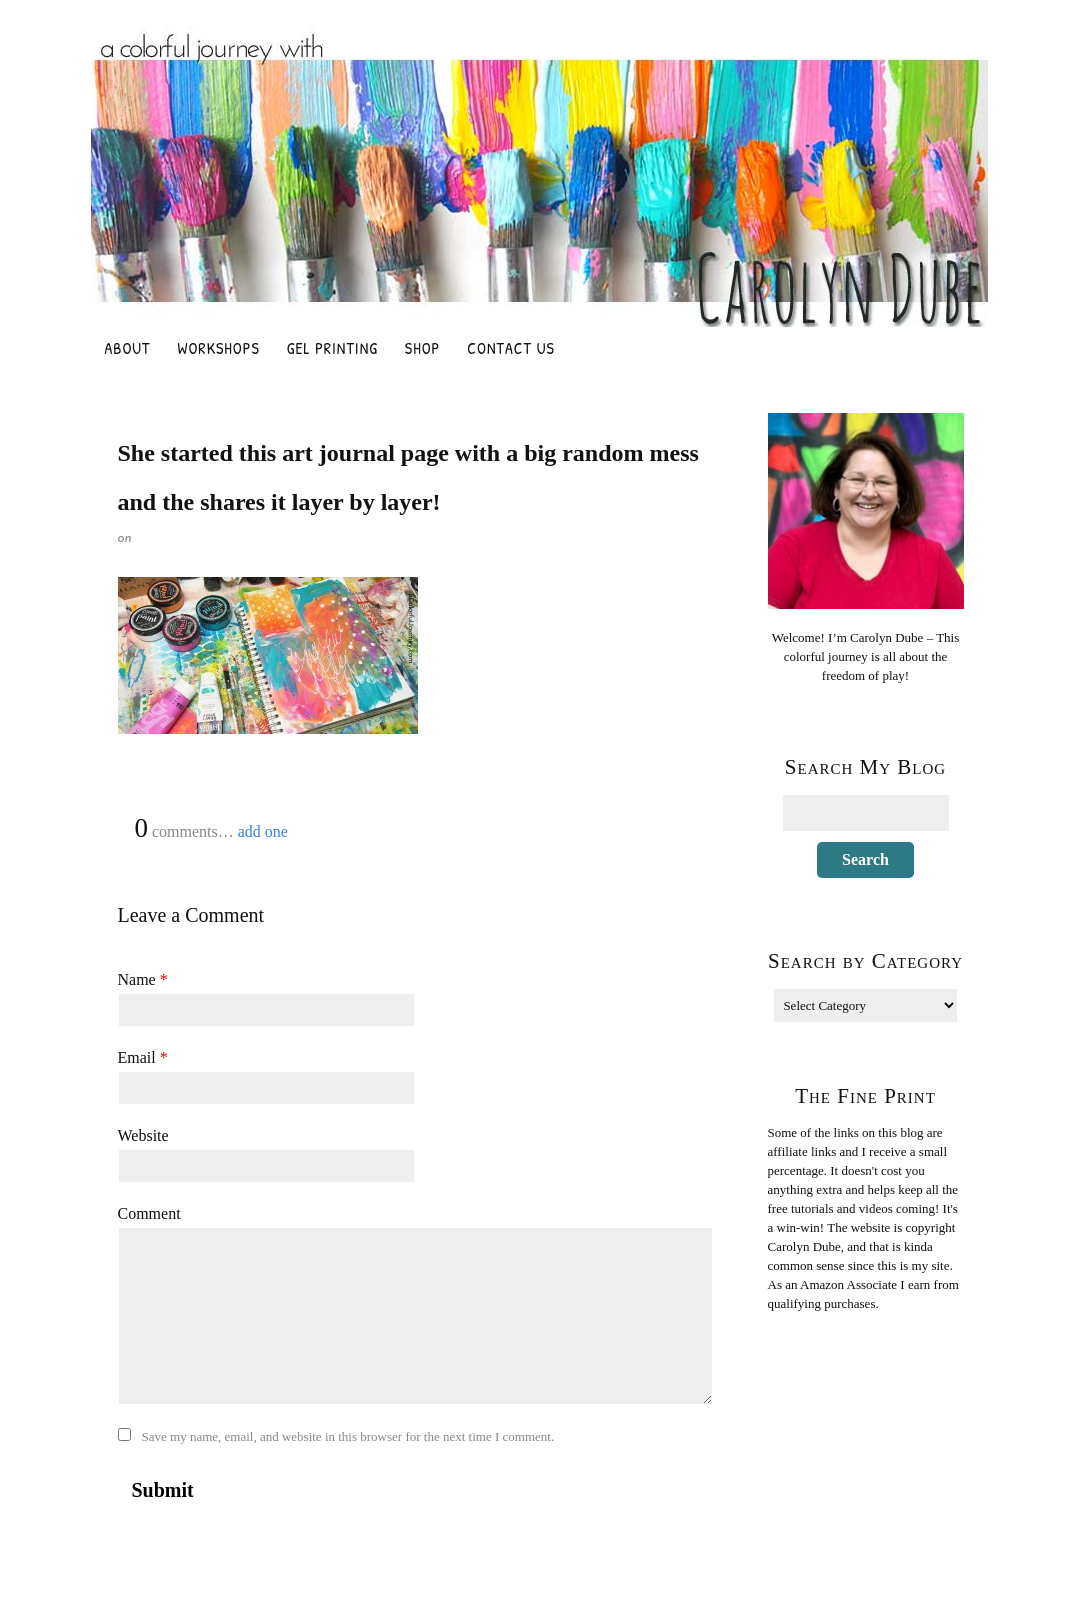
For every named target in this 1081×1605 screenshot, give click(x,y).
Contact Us (511, 348)
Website (143, 1135)
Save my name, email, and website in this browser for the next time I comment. (348, 1436)
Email (143, 1057)
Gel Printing (332, 348)
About (128, 348)
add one (263, 831)
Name (143, 979)
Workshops (219, 348)
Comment (149, 1213)
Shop (422, 348)
